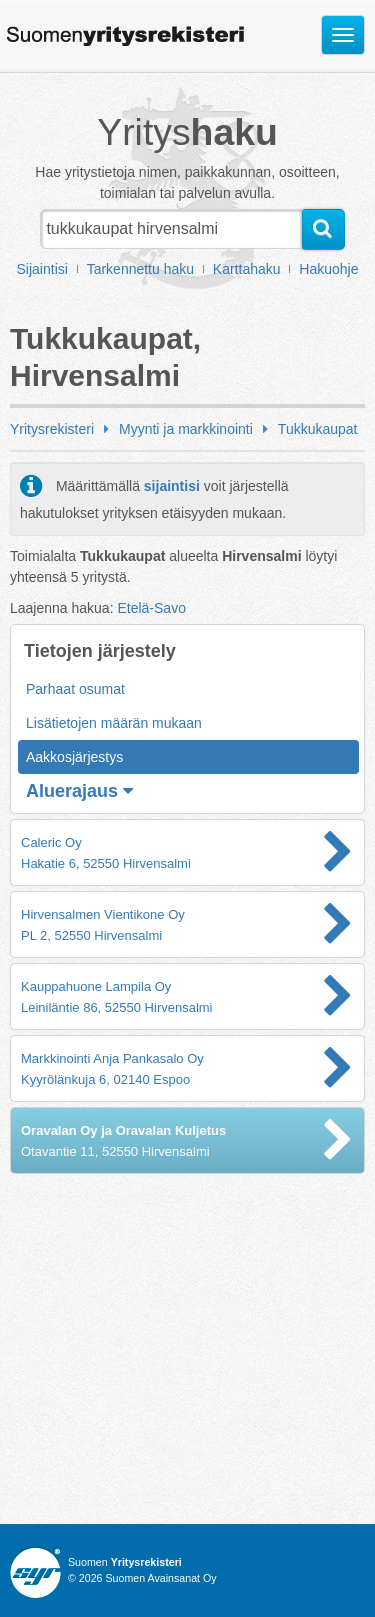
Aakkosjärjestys (74, 757)
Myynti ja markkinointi (186, 429)
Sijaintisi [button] (42, 269)
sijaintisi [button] (172, 486)
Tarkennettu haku (140, 269)
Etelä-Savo (151, 608)
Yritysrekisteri (52, 429)
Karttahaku (247, 269)
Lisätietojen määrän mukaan (114, 723)
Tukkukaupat (318, 429)
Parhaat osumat (75, 689)
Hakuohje (328, 269)
